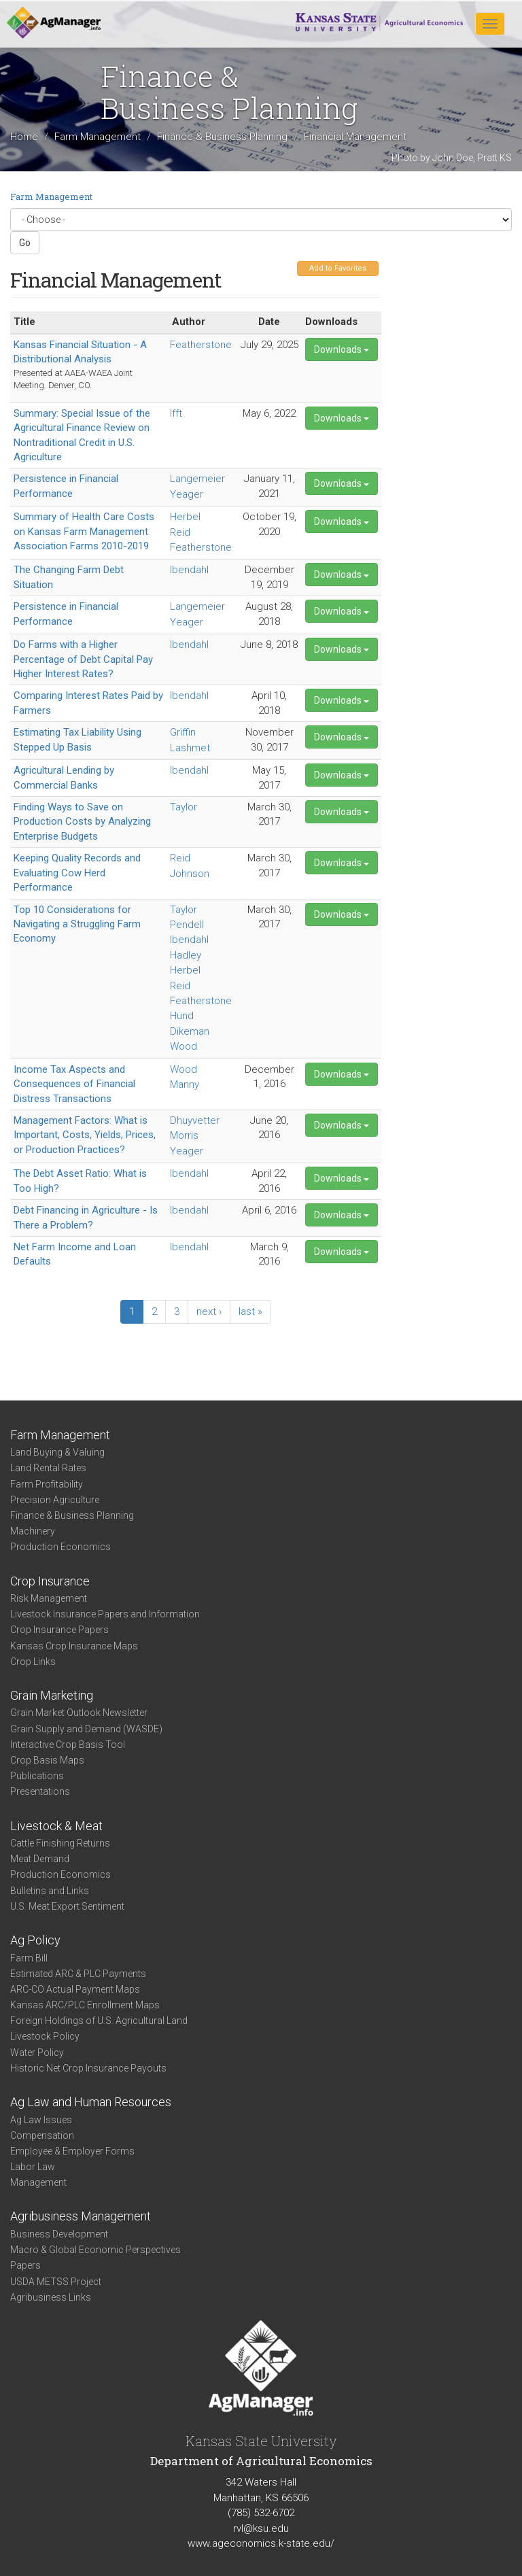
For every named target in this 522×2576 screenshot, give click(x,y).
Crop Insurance (50, 1581)
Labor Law (32, 2166)
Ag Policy (35, 1940)
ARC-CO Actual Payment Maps (75, 1989)
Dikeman (189, 1031)
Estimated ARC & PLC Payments (78, 1973)
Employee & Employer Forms (72, 2151)
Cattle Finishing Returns (60, 1843)
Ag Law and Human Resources (90, 2102)
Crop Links (33, 1661)
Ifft (176, 413)
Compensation (42, 2135)
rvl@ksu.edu (261, 2528)
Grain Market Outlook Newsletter (78, 1712)
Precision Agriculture (54, 1499)
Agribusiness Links (50, 2297)
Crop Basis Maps (47, 1760)
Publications (37, 1775)
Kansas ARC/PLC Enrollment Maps (85, 2004)
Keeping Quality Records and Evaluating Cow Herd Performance (77, 872)
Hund (182, 1016)
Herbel (185, 517)
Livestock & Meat (56, 1826)
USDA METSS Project (55, 2281)
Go (25, 242)
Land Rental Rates (48, 1467)
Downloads (341, 349)
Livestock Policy (45, 2036)
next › (209, 1311)
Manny (184, 1084)
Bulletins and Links (49, 1890)
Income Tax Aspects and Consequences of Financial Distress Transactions (74, 1084)
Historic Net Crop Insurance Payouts (88, 2068)
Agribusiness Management (80, 2216)
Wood (183, 1046)
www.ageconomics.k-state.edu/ (261, 2543)
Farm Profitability (46, 1484)
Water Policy (37, 2052)
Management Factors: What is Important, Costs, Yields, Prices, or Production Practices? (85, 1135)
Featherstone (201, 345)
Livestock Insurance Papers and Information (105, 1614)
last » (250, 1311)
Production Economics (60, 1546)
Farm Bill (29, 1958)
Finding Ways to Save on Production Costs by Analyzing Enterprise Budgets (82, 821)
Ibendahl (189, 570)
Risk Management (48, 1598)
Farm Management (97, 137)
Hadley (185, 955)
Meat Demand (39, 1858)
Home (24, 137)
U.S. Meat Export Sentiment (67, 1906)
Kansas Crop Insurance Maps (74, 1646)
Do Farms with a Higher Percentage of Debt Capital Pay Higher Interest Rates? (83, 659)
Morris (184, 1135)
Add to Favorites (337, 268)
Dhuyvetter (195, 1120)
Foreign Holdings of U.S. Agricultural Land (99, 2020)
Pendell (187, 924)
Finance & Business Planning (222, 137)
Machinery (32, 1531)
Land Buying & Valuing (57, 1452)
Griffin (183, 732)
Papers (25, 2265)
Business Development (59, 2234)
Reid (180, 532)
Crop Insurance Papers (59, 1629)
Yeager (186, 494)
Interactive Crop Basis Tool (67, 1744)
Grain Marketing (51, 1695)
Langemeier (197, 479)
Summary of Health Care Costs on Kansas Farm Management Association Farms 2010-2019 (84, 531)
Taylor (183, 807)
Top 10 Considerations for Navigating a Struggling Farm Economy (77, 924)
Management (38, 2182)
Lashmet (190, 748)
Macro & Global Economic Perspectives (95, 2249)
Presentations (40, 1791)
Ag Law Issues (41, 2119)
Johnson (189, 874)
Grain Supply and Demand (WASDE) (86, 1728)
